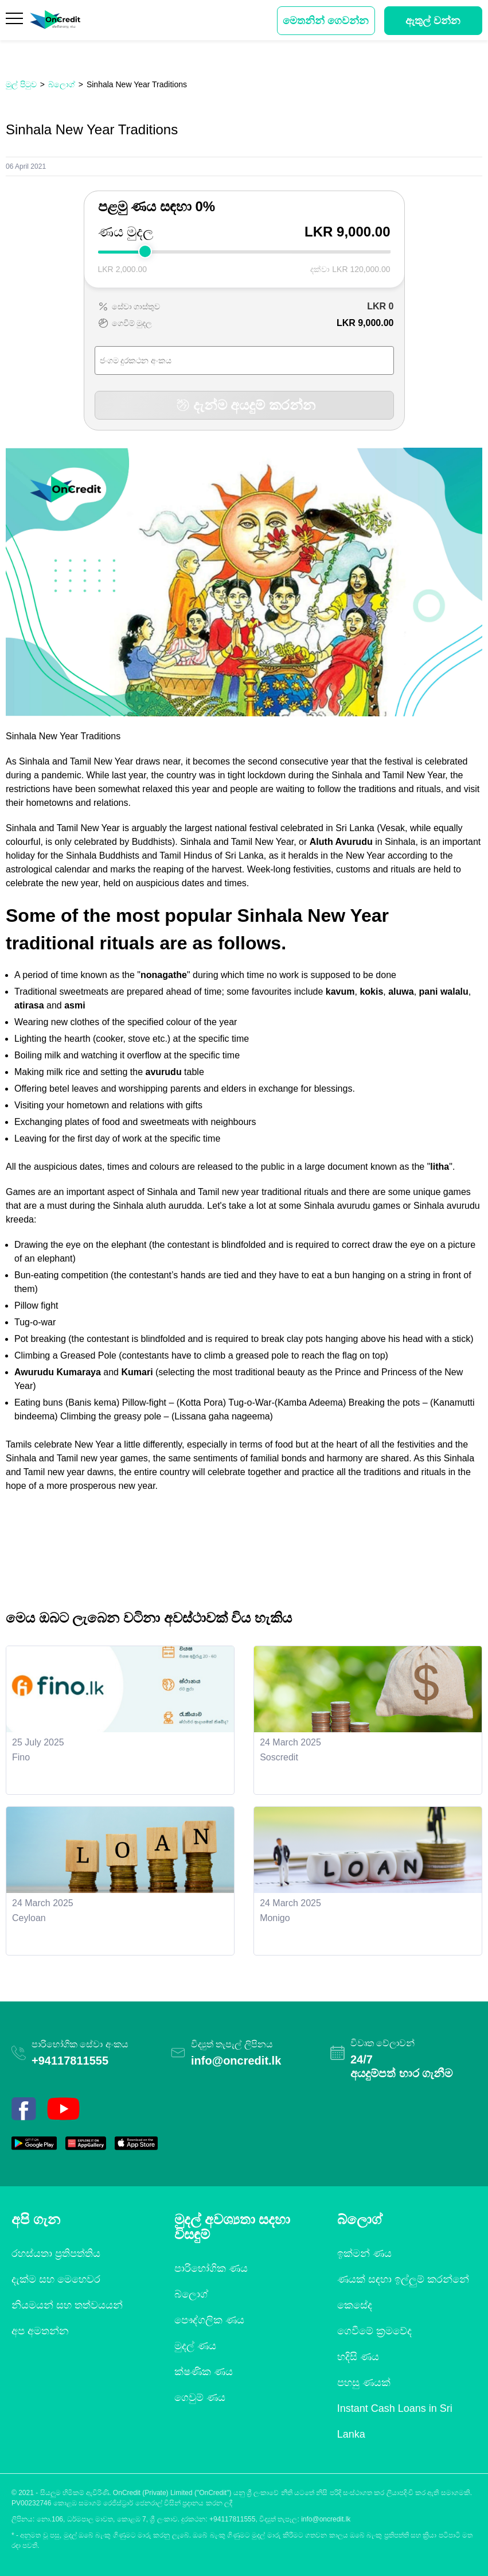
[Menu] (15, 20)
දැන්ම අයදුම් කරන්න (244, 405)
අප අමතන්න (40, 2331)
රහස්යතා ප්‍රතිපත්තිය (55, 2253)
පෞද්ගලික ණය (209, 2320)
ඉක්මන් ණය (364, 2253)
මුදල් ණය (195, 2346)
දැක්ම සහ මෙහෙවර (55, 2279)
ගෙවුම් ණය (199, 2397)
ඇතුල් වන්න (432, 20)
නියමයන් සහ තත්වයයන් (67, 2305)
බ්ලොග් (191, 2294)
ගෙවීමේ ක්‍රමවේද (374, 2331)
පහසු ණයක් (364, 2382)
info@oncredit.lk (236, 2060)
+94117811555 (70, 2060)
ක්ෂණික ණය (203, 2371)
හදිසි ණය (358, 2356)
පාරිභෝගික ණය (211, 2268)
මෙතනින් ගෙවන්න (326, 20)
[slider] (145, 251)
